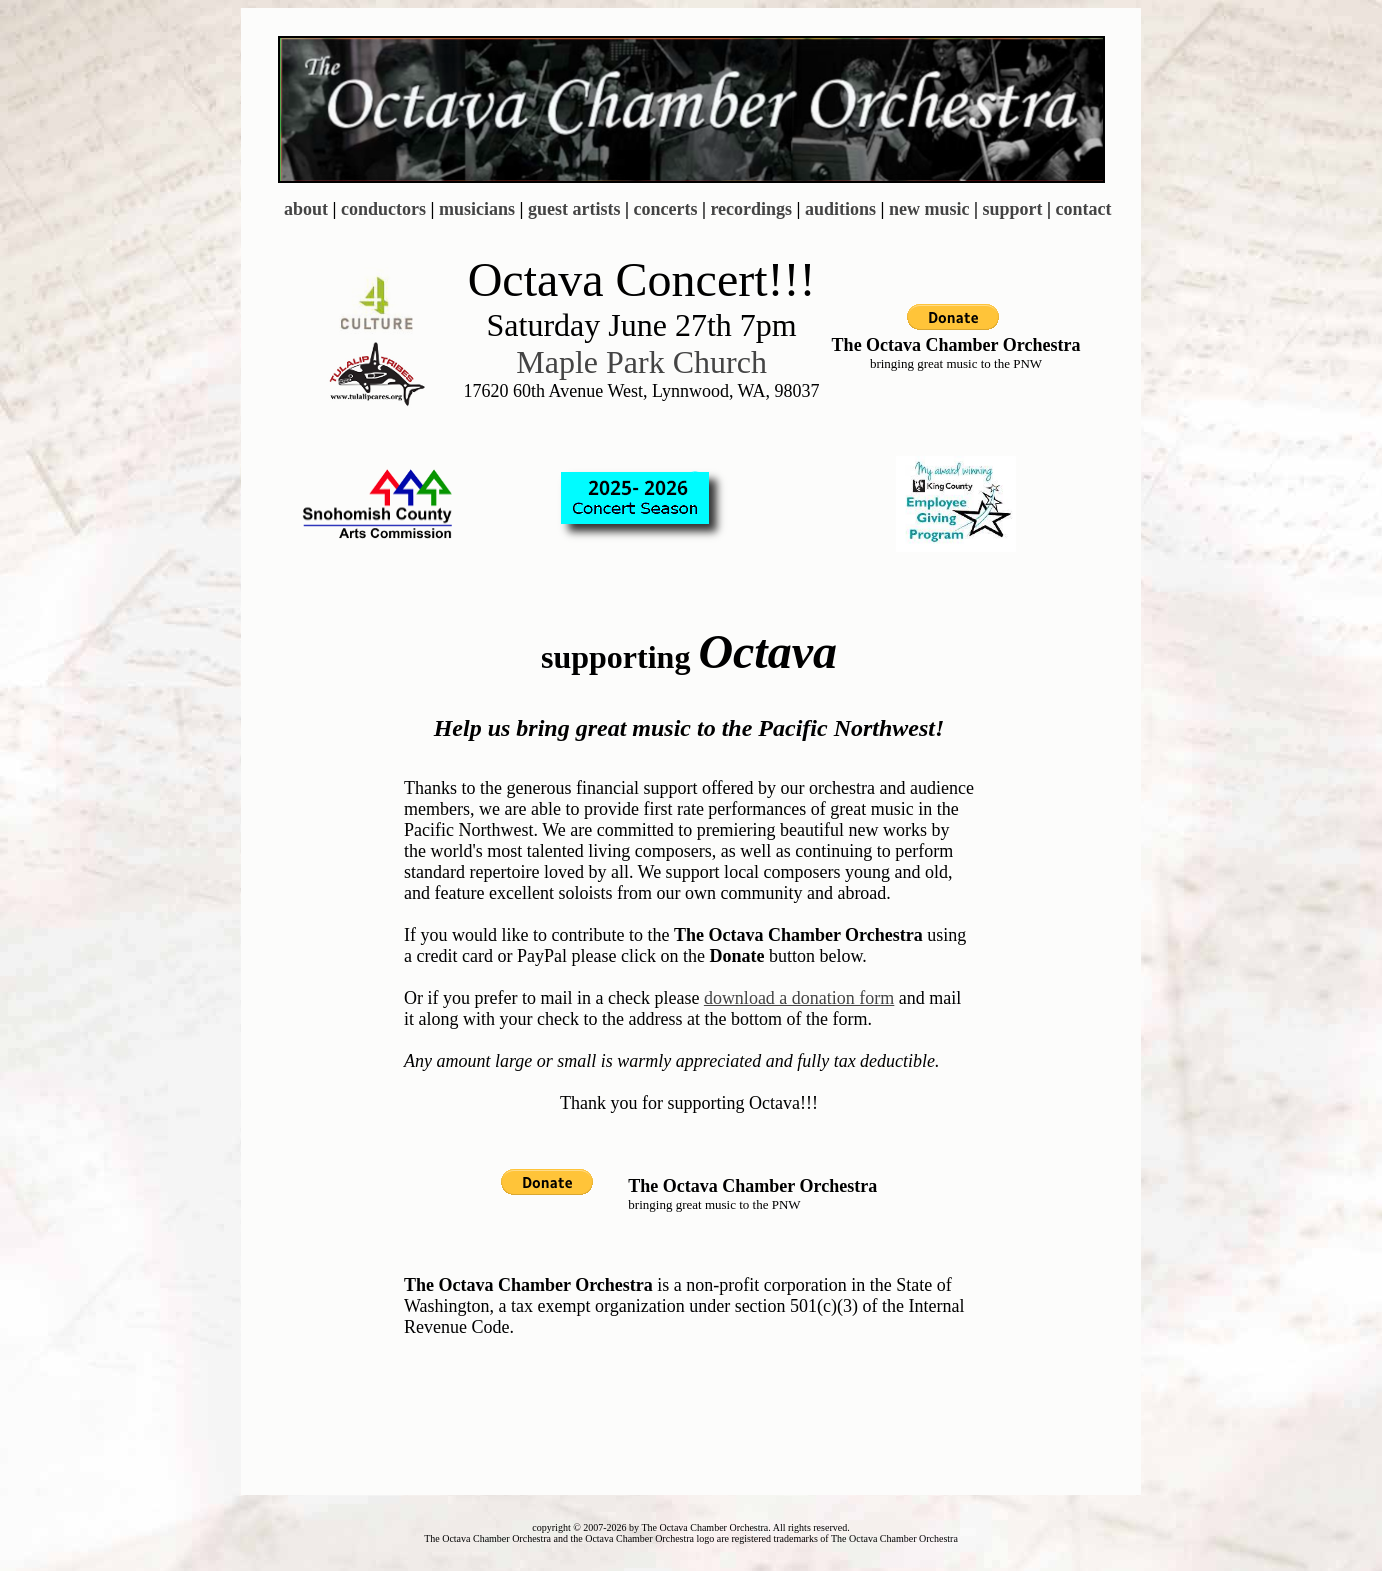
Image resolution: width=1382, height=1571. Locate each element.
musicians (477, 209)
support (1013, 209)
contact (1084, 209)
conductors (383, 209)
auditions (840, 209)
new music (929, 209)
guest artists (574, 209)
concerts (665, 209)
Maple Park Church (641, 362)
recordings (751, 209)
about (306, 209)
